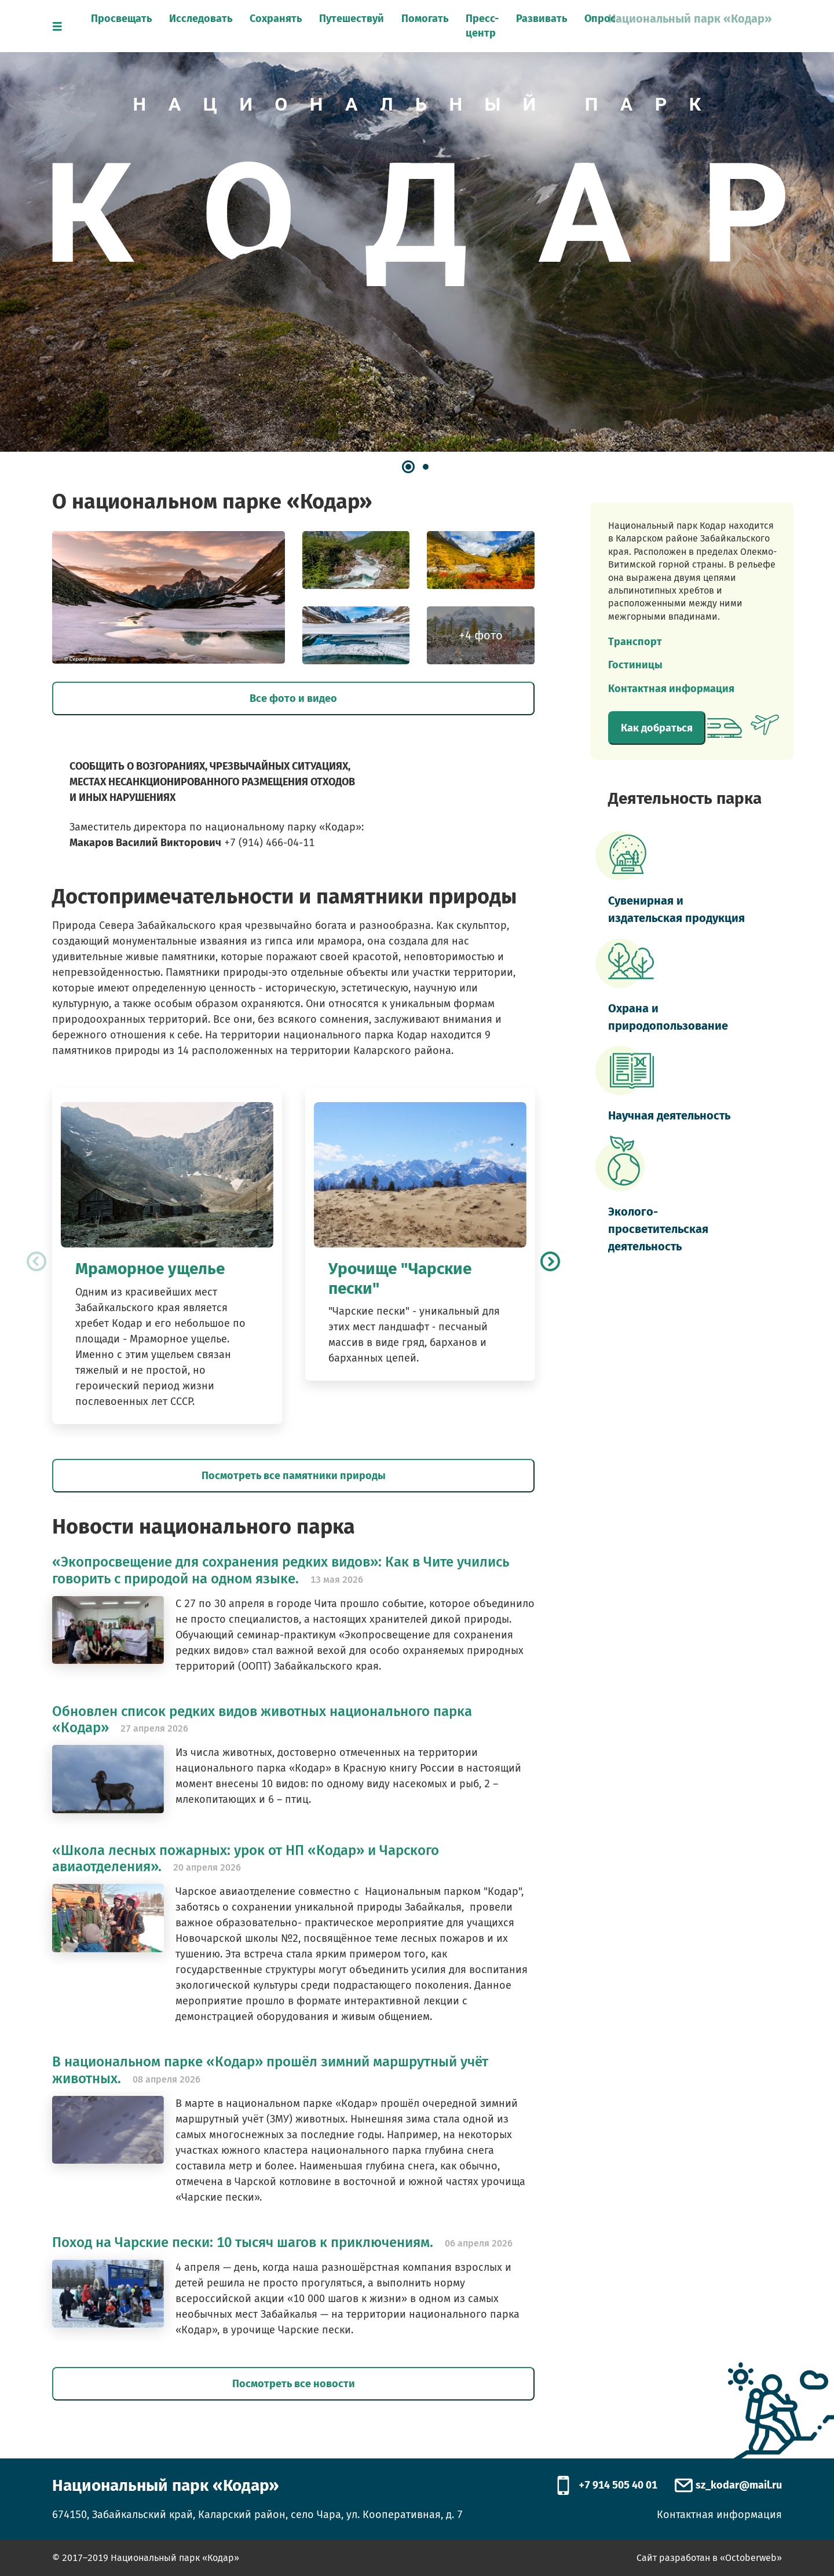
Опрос (600, 18)
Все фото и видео (293, 698)
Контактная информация (671, 688)
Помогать (424, 18)
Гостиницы (635, 664)
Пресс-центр (482, 25)
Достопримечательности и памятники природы (284, 897)
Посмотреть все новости (293, 2383)
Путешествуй (351, 18)
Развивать (541, 18)
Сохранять (276, 18)
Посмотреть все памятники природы (294, 1475)
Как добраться (657, 728)
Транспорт (635, 641)
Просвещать (121, 18)
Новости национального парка (203, 1527)
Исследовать (200, 18)
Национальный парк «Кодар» (690, 18)
